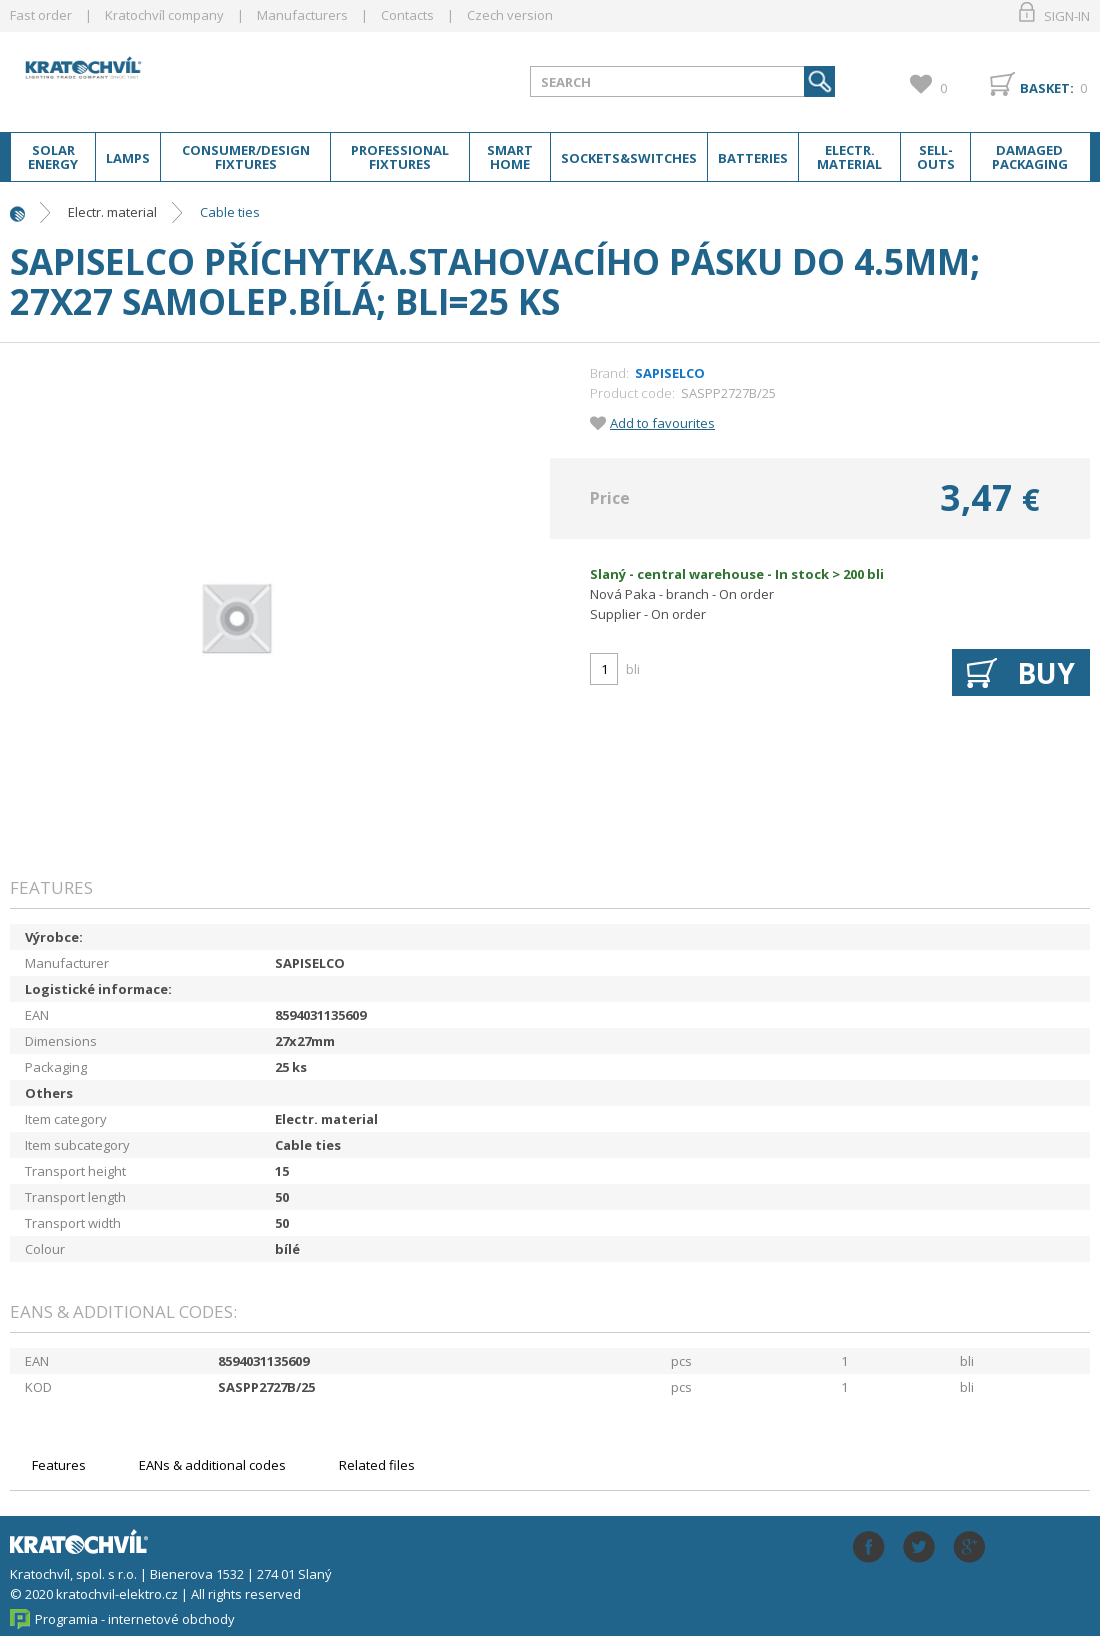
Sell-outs (936, 157)
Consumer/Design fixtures (246, 157)
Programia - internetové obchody (135, 1619)
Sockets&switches (629, 158)
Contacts (407, 15)
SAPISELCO (670, 373)
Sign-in (1067, 16)
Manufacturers (302, 15)
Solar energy (53, 157)
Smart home (510, 157)
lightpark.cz (169, 78)
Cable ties (230, 212)
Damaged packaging (1030, 157)
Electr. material (849, 157)
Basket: (1047, 88)
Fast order (41, 15)
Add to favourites (662, 423)
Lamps (128, 158)
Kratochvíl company (164, 15)
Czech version (510, 15)
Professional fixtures (400, 157)
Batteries (753, 158)
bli (633, 669)
